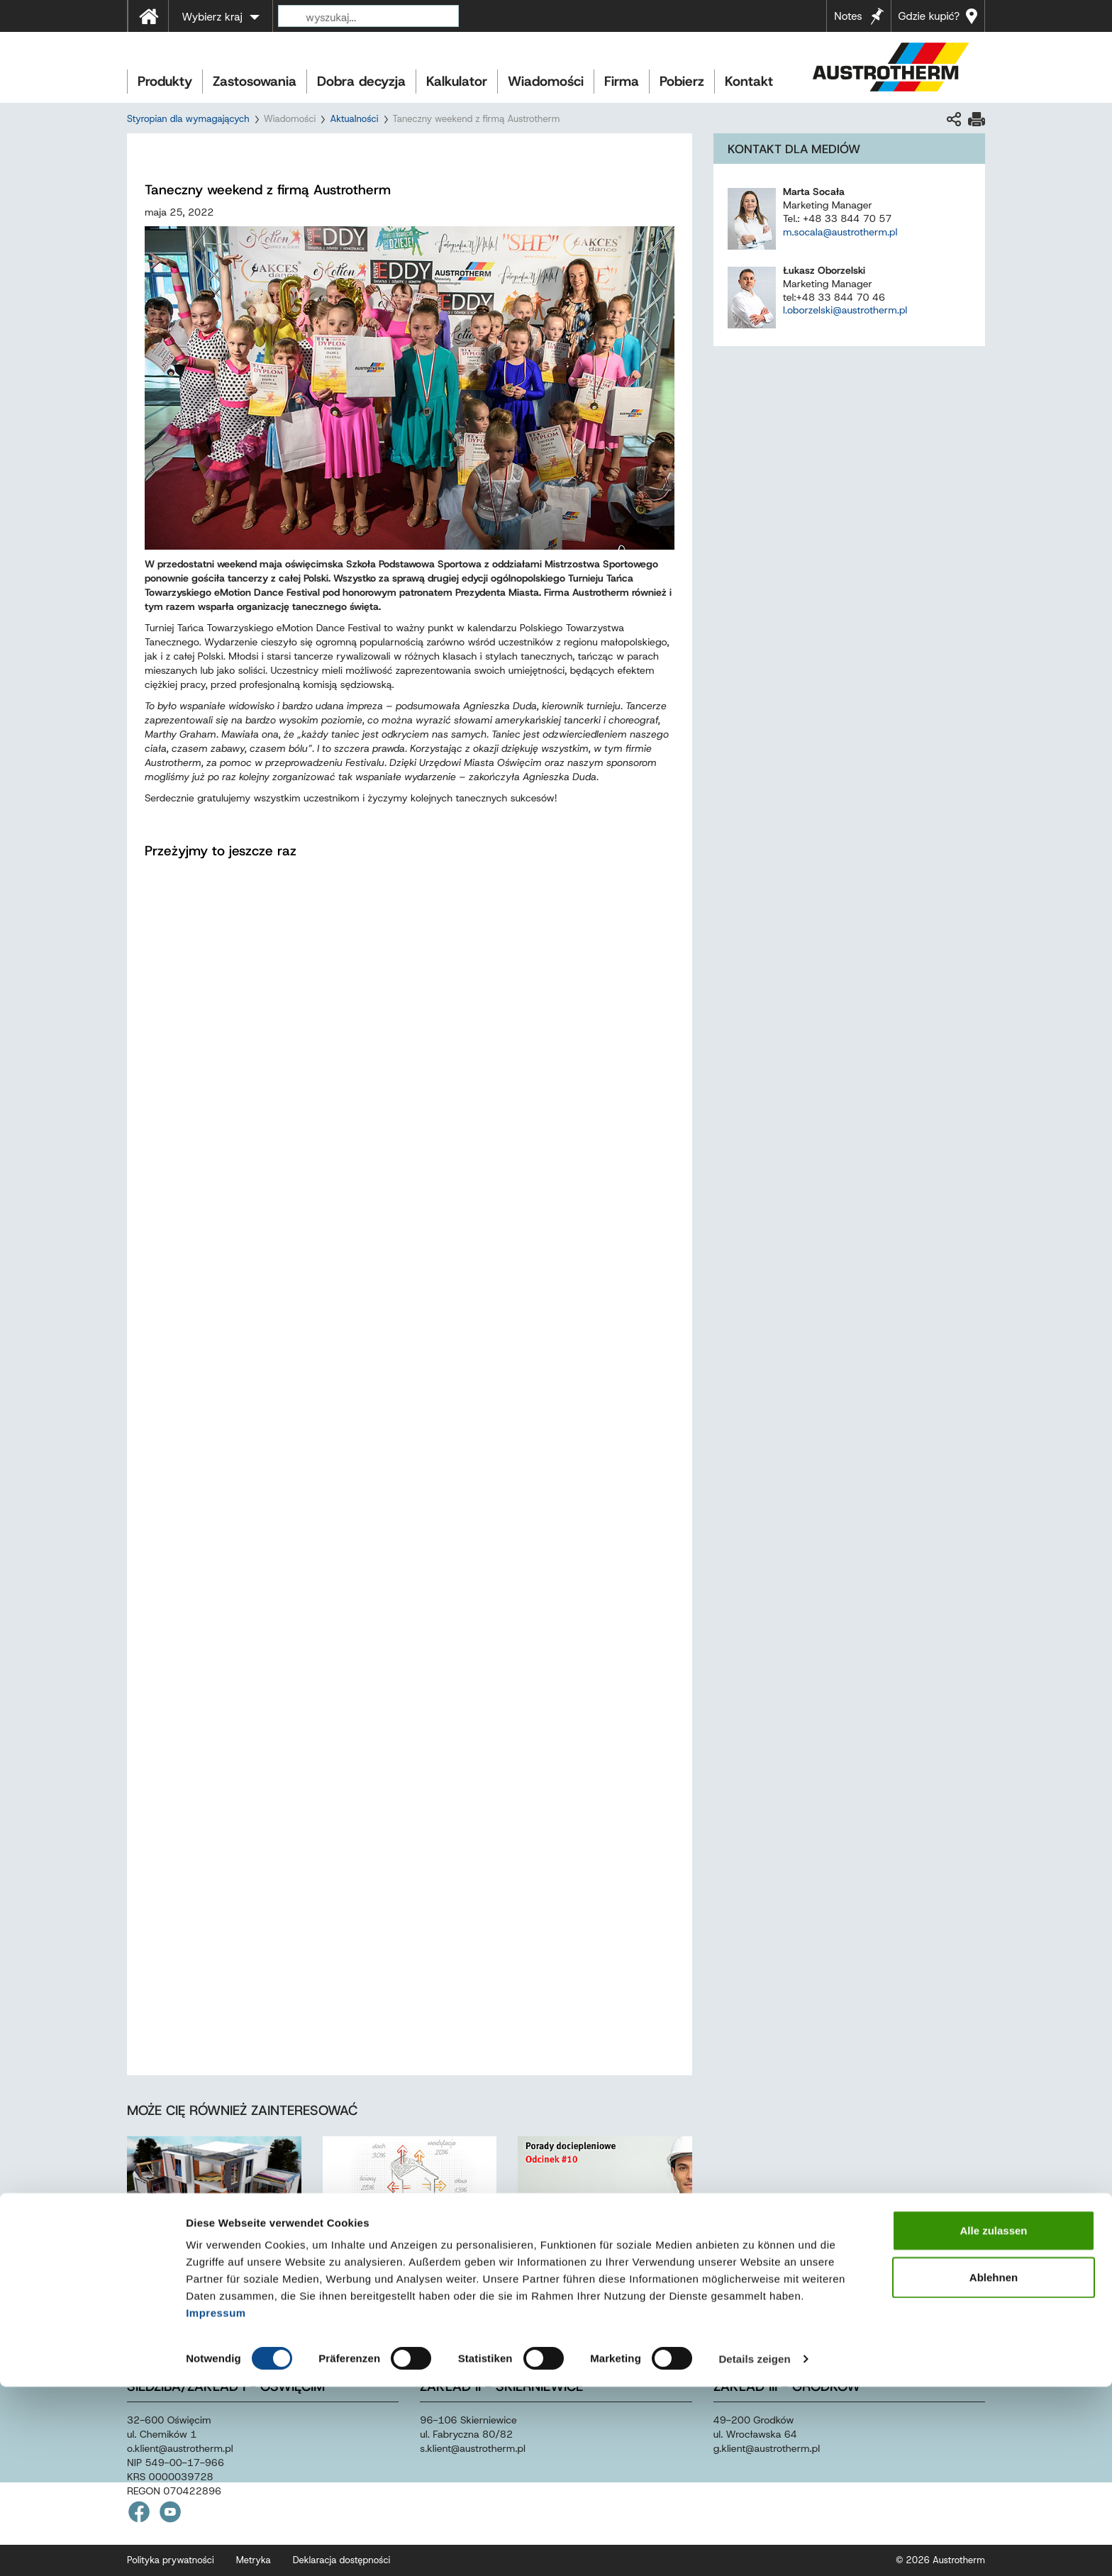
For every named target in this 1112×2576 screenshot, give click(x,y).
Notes (848, 16)
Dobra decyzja (361, 81)
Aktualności (354, 119)
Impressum (216, 2502)
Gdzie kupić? (929, 16)
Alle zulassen (993, 2420)
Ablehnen (993, 2466)
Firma (621, 81)
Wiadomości (546, 81)
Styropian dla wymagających (188, 119)
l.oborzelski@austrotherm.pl (845, 310)
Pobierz (682, 81)
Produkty (165, 81)
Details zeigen (754, 2548)
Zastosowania (254, 81)
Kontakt (749, 81)
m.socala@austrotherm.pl (840, 232)
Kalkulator (456, 81)
